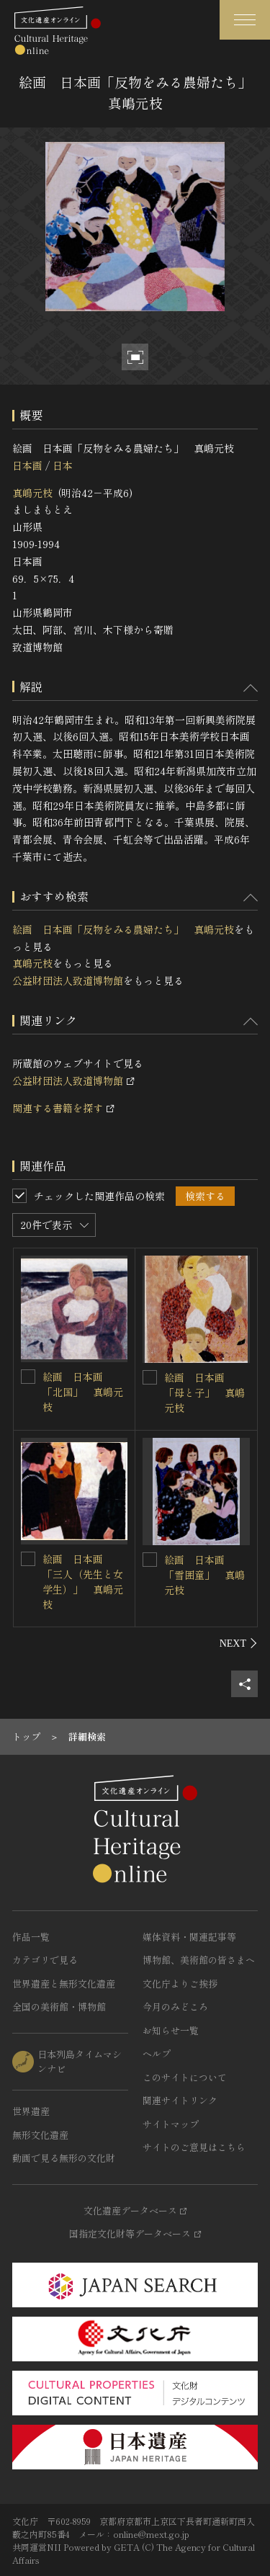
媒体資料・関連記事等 (189, 1937)
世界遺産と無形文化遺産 (63, 1983)
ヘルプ (157, 2053)
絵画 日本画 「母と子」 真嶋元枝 (204, 1392)
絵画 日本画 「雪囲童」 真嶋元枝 (204, 1574)
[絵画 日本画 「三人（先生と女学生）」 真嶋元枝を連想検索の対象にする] (28, 1559)
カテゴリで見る (45, 1960)
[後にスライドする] (239, 1643)
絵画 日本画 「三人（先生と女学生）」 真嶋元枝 (82, 1581)
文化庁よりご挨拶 (180, 1983)
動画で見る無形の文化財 (63, 2158)
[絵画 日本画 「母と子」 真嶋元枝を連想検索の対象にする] (150, 1377)
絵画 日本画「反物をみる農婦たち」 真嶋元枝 (123, 929)
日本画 (27, 465)
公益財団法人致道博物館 (67, 980)
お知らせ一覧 (171, 2030)
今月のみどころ (175, 2006)
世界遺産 (31, 2111)
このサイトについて (185, 2077)
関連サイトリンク (180, 2100)
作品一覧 (31, 1937)
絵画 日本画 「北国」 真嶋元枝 (82, 1391)
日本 (63, 465)
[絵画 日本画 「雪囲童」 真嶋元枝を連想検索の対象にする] (150, 1559)
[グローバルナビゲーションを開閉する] (245, 20)
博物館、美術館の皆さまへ (199, 1960)
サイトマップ (171, 2124)
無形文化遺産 (40, 2135)
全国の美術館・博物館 (59, 2006)
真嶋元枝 (32, 493)
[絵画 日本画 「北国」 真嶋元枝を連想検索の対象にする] (28, 1376)
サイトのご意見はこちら (194, 2147)
